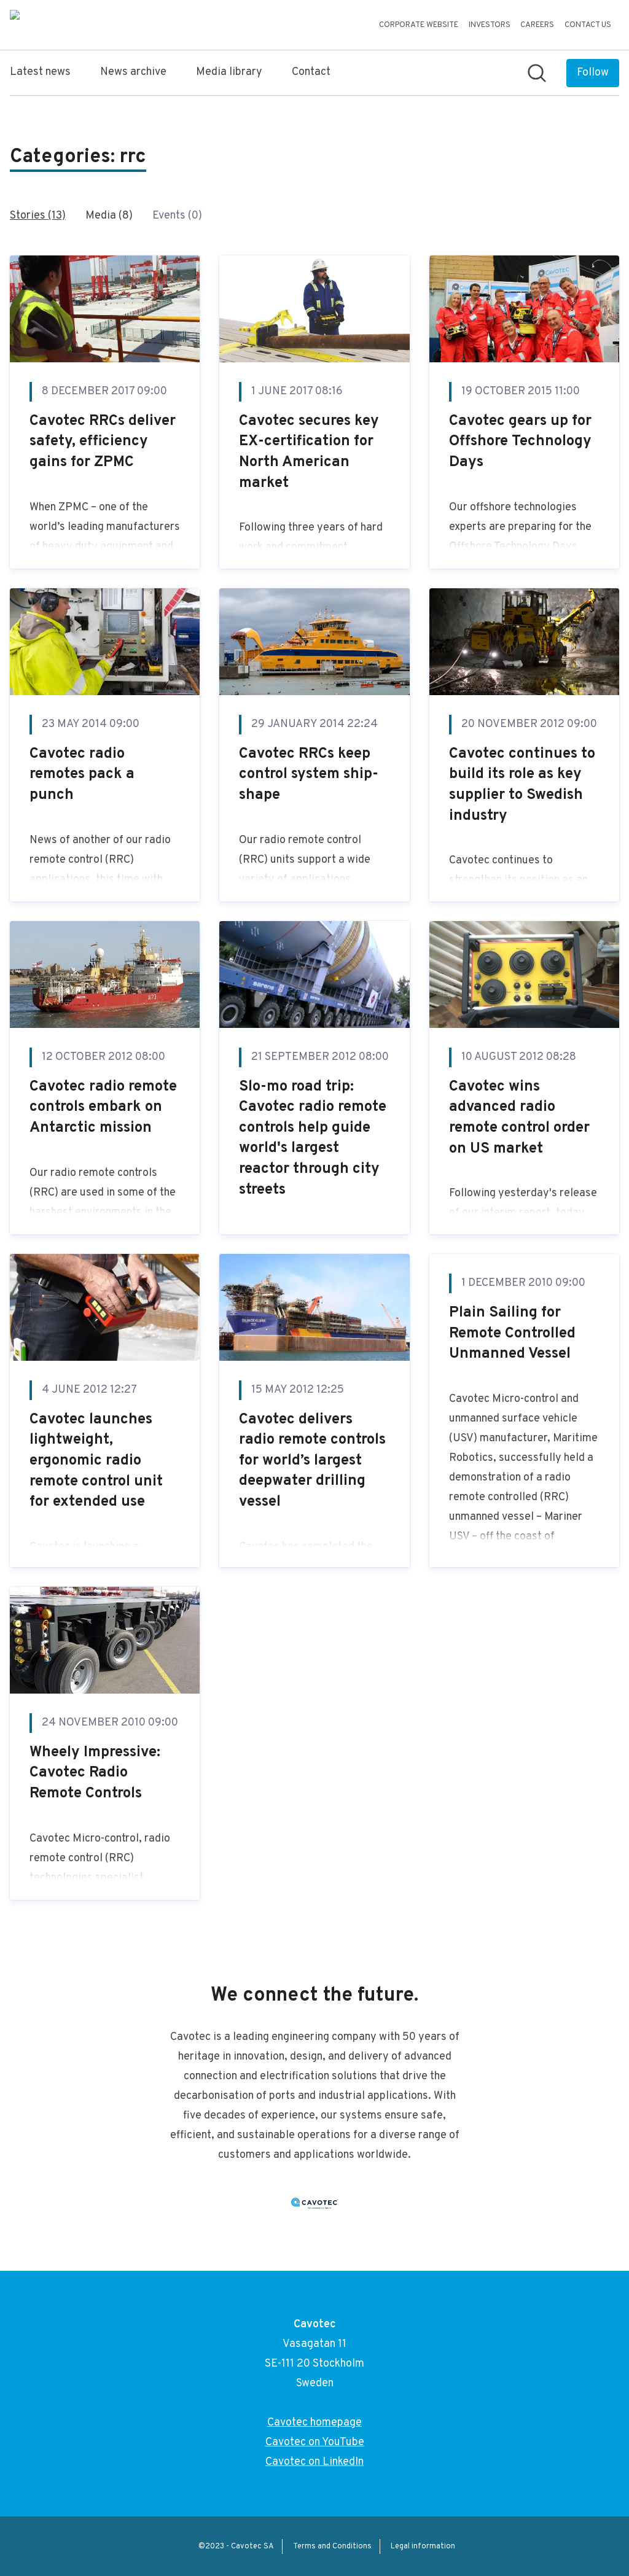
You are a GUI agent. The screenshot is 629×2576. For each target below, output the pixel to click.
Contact (311, 72)
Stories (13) (38, 216)
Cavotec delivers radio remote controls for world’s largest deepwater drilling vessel (312, 1461)
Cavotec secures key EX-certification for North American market (309, 452)
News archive (133, 72)
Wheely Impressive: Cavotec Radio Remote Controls (94, 1773)
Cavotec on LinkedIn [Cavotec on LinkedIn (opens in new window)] (314, 2462)
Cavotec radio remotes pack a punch (82, 774)
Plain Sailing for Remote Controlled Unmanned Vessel (512, 1333)
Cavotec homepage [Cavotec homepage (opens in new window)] (314, 2423)
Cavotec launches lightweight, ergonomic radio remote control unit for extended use (96, 1461)
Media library (229, 72)
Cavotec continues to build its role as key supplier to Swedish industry (522, 785)
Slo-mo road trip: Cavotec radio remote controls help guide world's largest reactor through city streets (312, 1138)
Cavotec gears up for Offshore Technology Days (520, 442)
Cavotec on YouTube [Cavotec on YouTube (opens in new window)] (314, 2442)
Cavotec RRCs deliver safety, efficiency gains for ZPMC (102, 442)
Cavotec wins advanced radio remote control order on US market (519, 1118)
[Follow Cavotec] (592, 73)
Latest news (40, 72)
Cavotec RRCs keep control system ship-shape (308, 774)
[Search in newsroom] (537, 73)
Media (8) (109, 216)
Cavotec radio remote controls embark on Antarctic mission (103, 1107)
